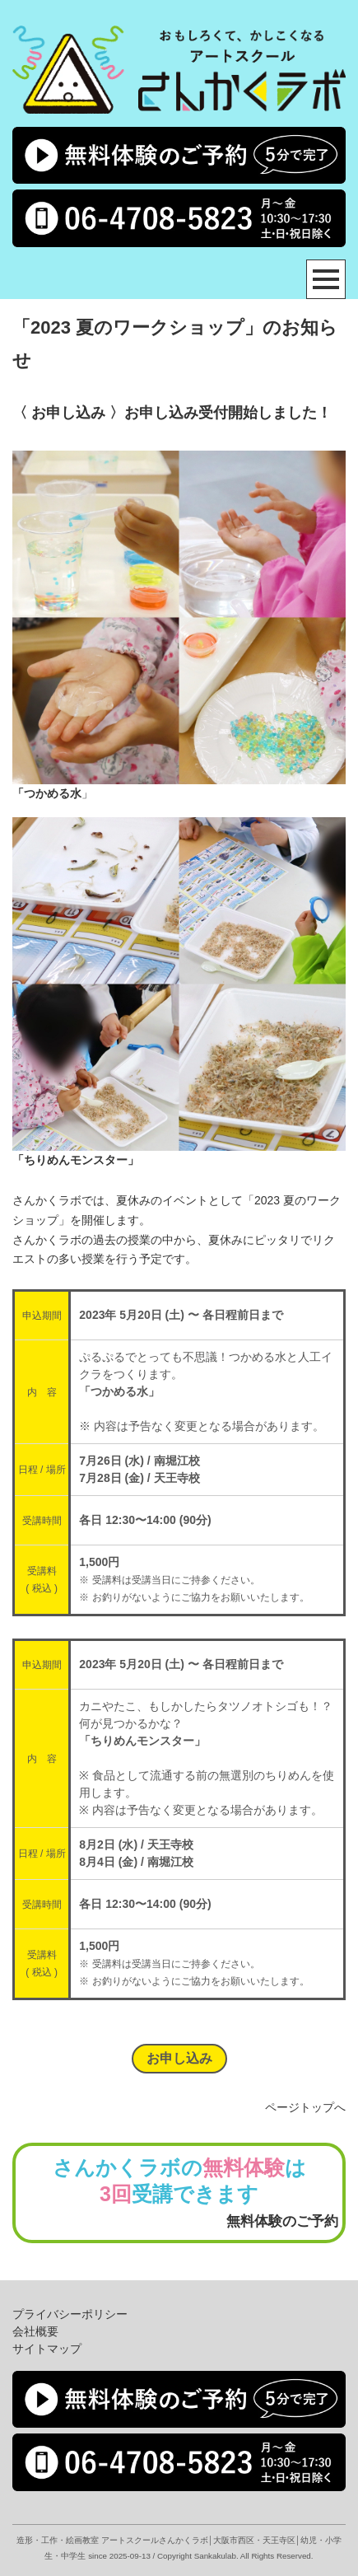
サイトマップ (46, 2348)
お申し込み (179, 2058)
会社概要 (35, 2331)
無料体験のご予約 (282, 2221)
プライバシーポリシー (70, 2314)
